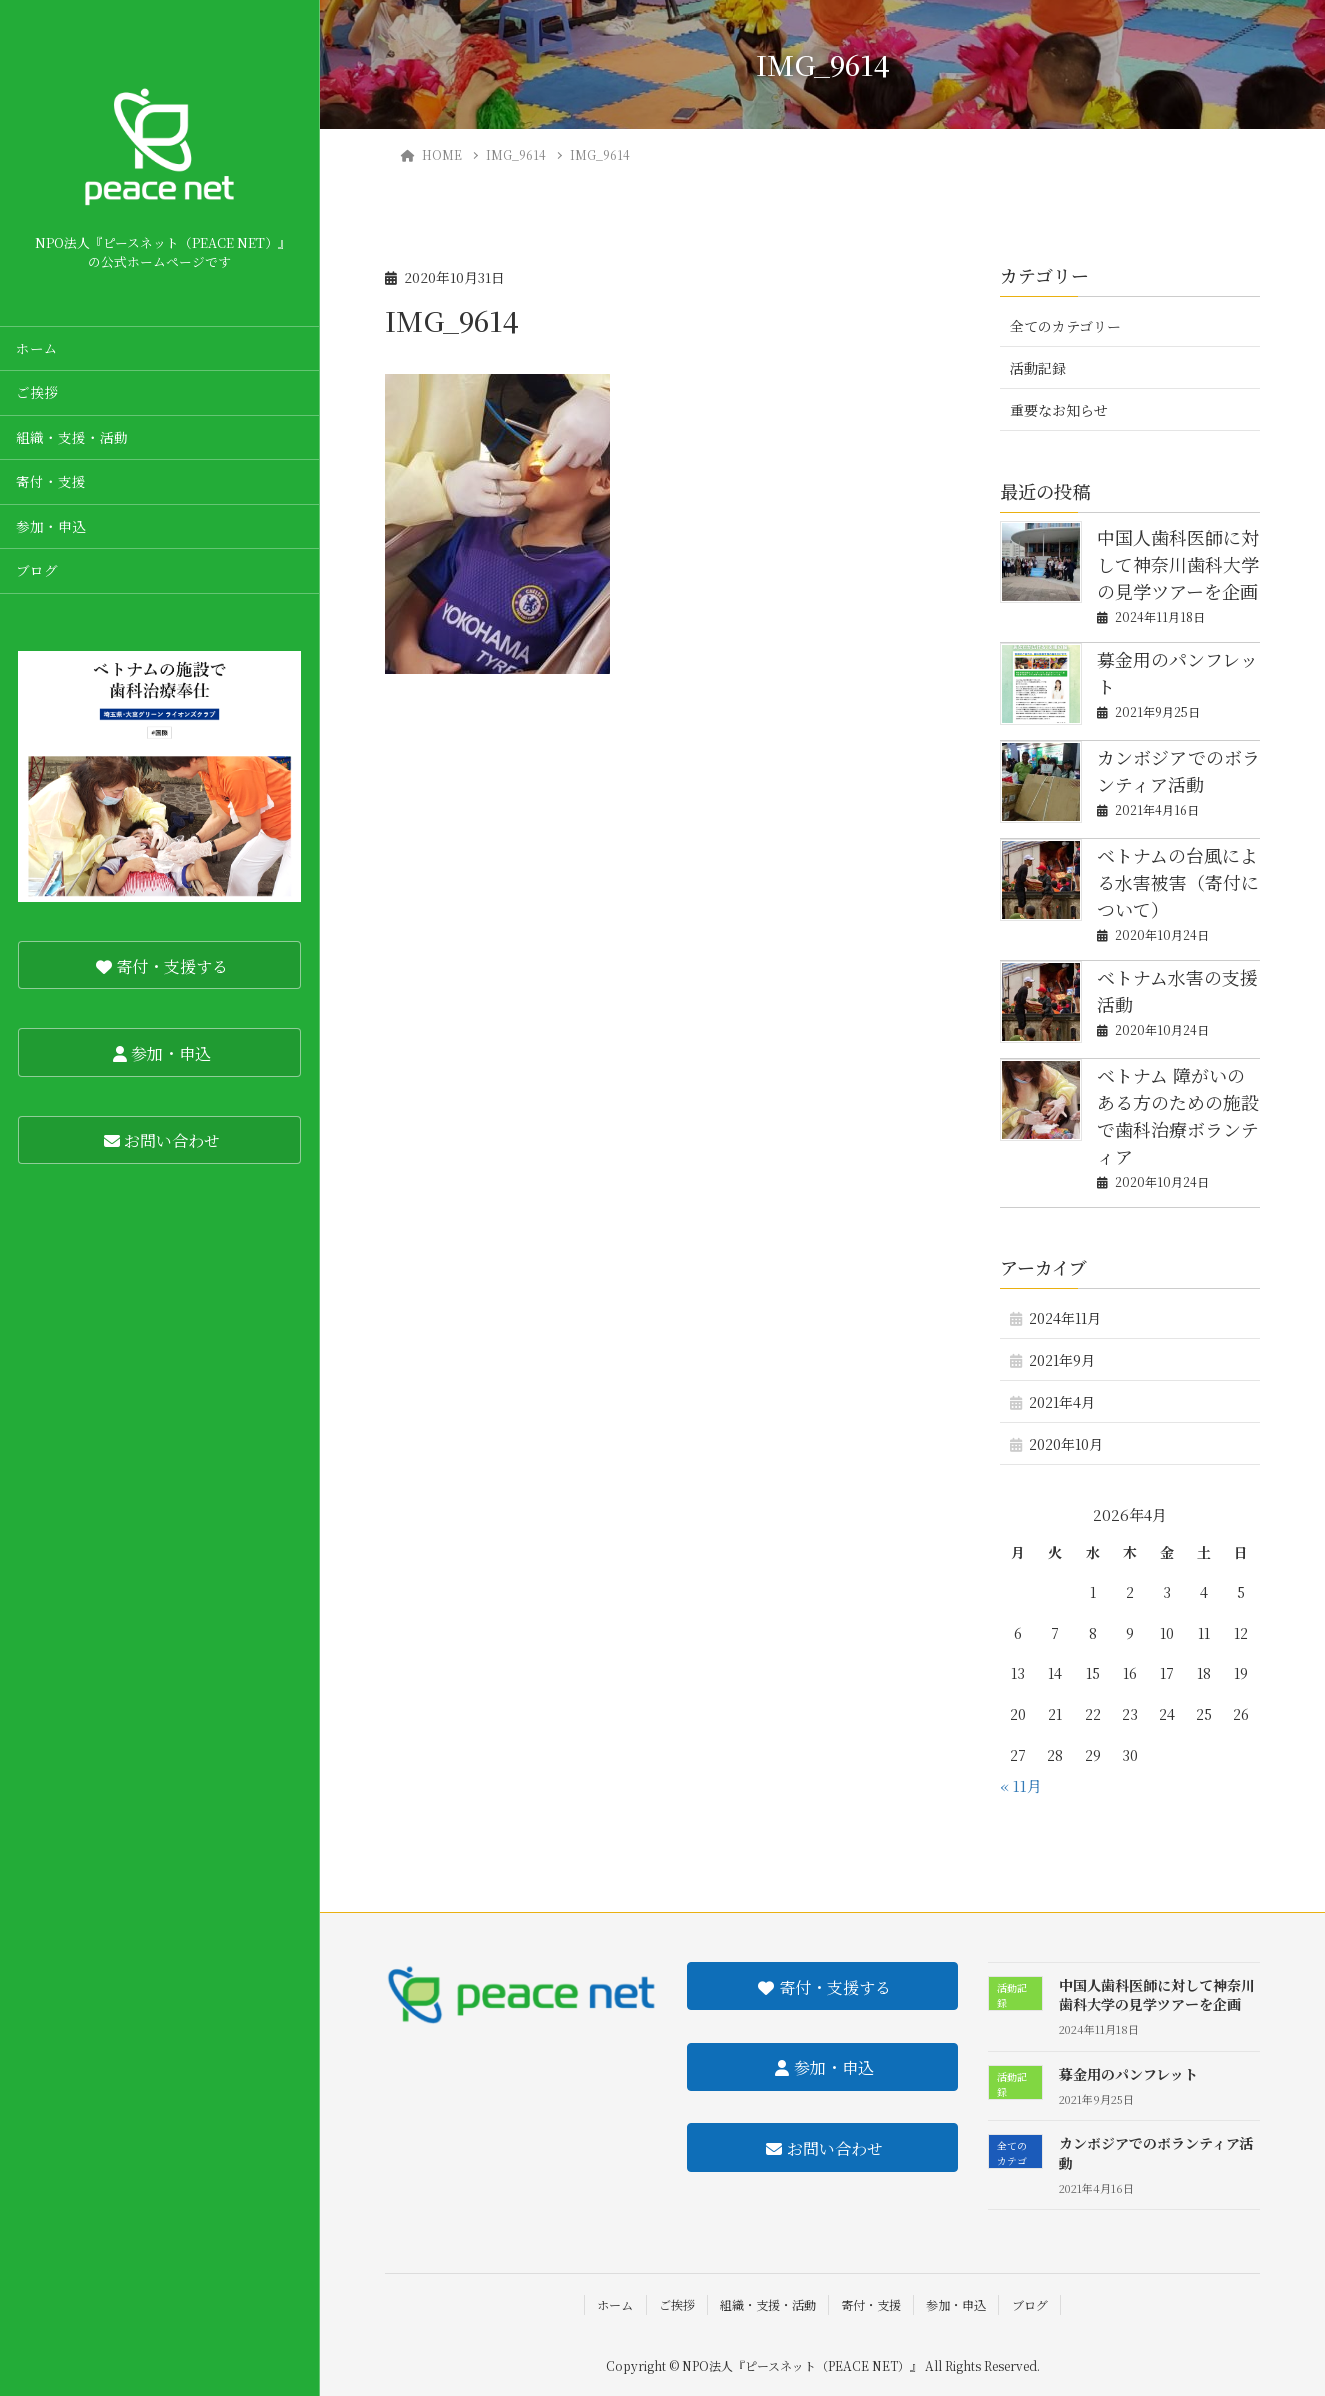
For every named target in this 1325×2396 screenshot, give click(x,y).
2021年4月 (1062, 1402)
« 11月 (1021, 1785)
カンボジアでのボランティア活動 (1178, 770)
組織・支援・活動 (72, 437)
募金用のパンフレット (1128, 2074)
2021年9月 (1062, 1360)
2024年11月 (1065, 1318)
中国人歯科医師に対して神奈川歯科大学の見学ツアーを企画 (1178, 564)
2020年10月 (1066, 1444)
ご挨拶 (37, 392)
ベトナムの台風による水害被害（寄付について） (1178, 882)
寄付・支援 (51, 481)
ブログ (37, 570)
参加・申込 (51, 526)
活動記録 (1038, 368)
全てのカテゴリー (1065, 326)
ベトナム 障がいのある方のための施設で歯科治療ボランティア (1178, 1115)
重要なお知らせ (1059, 410)
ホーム (37, 348)
